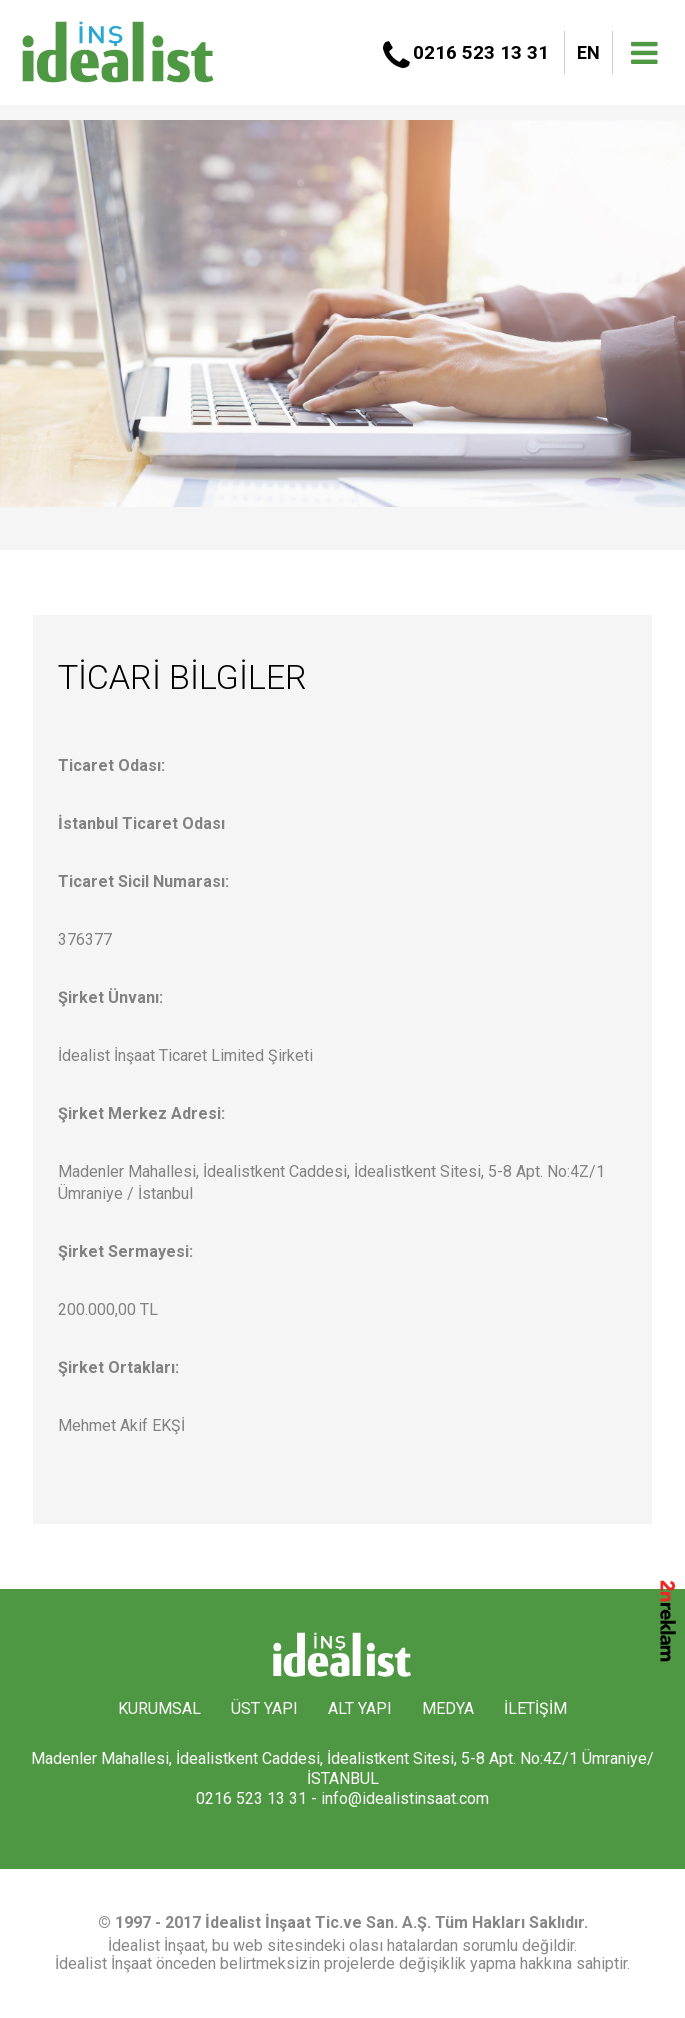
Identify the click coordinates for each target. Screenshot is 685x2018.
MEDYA (448, 1708)
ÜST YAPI (264, 1708)
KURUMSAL (159, 1708)
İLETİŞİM (535, 1708)
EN (588, 52)
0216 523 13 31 (481, 52)
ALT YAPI (360, 1708)
